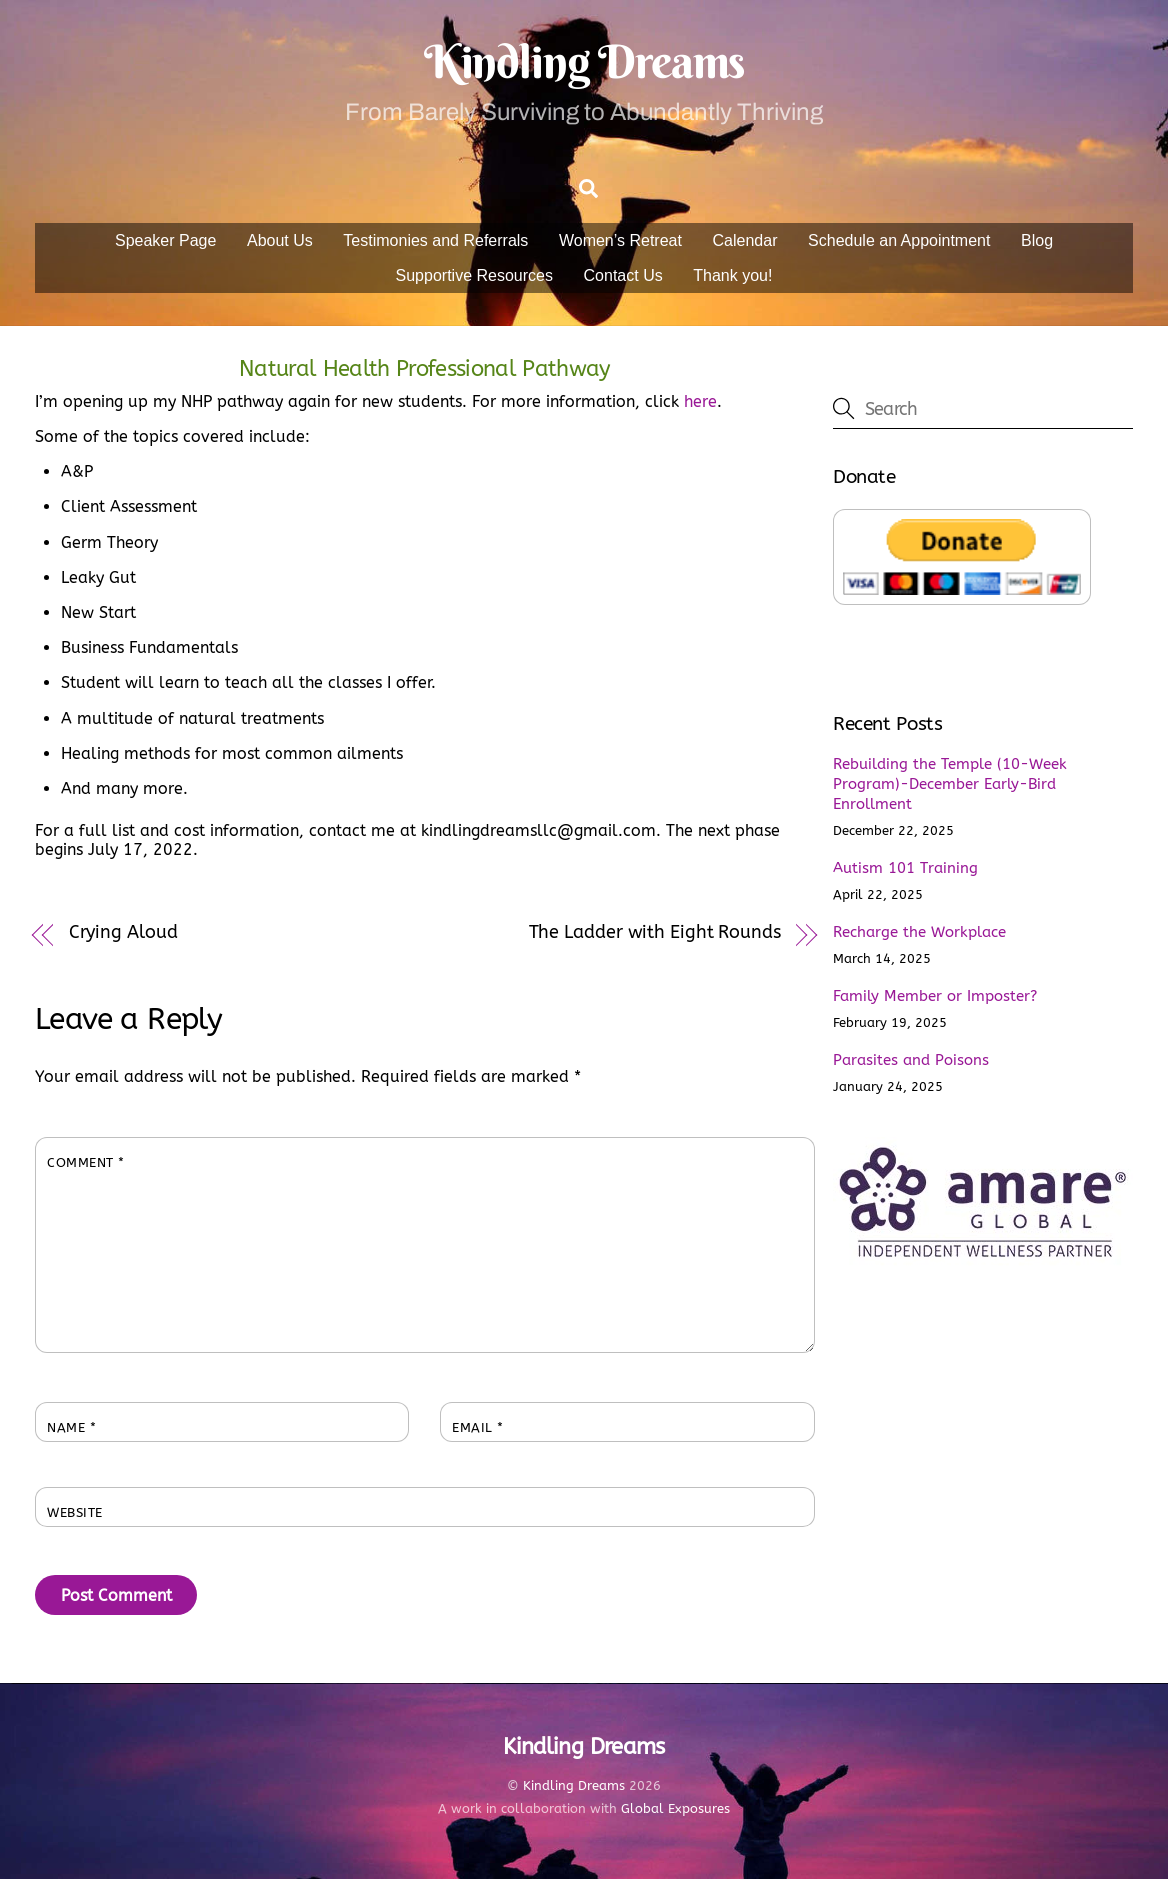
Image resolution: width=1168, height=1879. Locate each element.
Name (71, 1427)
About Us (280, 240)
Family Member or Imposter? (935, 996)
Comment (86, 1162)
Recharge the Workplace (919, 932)
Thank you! (732, 275)
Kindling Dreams (574, 1785)
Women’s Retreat (620, 240)
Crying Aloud (123, 932)
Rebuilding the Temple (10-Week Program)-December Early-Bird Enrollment (950, 784)
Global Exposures (675, 1808)
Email (478, 1427)
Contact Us (623, 275)
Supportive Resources (474, 275)
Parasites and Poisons (911, 1060)
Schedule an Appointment (899, 240)
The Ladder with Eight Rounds (655, 932)
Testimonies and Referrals (435, 240)
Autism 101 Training (905, 868)
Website (75, 1512)
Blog (1037, 240)
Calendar (745, 240)
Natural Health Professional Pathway (424, 368)
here (700, 401)
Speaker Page (165, 240)
